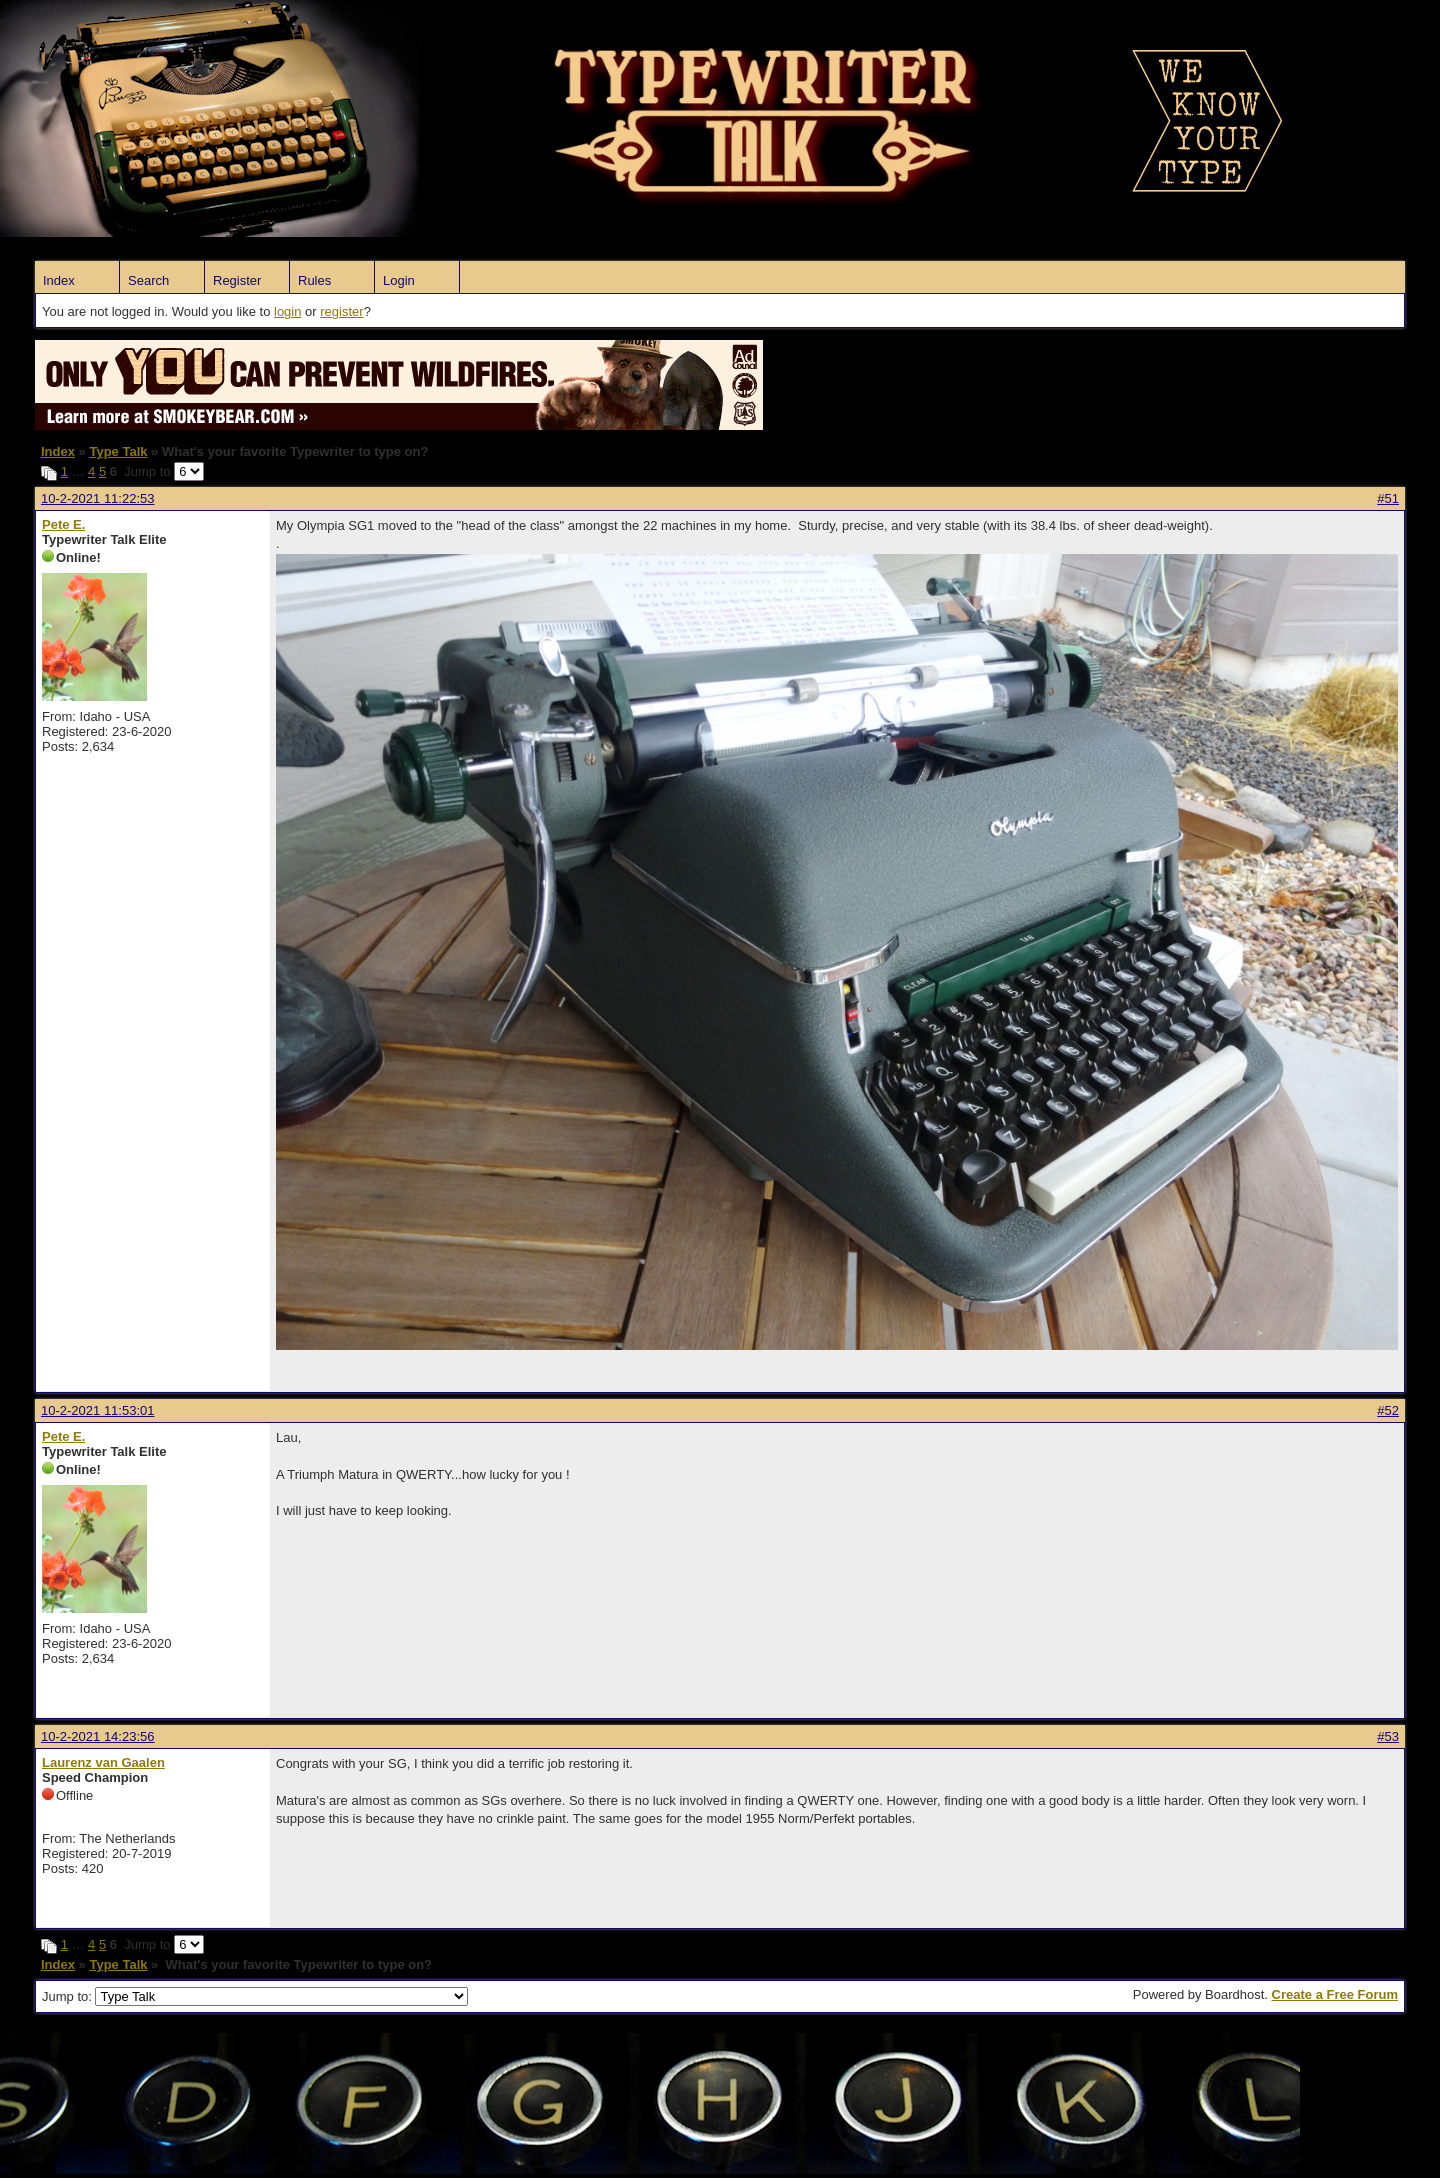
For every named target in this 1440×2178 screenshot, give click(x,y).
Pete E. (63, 524)
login (287, 311)
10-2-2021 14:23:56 (97, 1736)
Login (399, 280)
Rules (314, 280)
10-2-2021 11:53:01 (97, 1410)
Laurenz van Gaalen (103, 1762)
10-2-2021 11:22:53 (97, 498)
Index (59, 280)
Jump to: (255, 1996)
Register (237, 280)
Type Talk (118, 451)
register (341, 311)
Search (148, 280)
